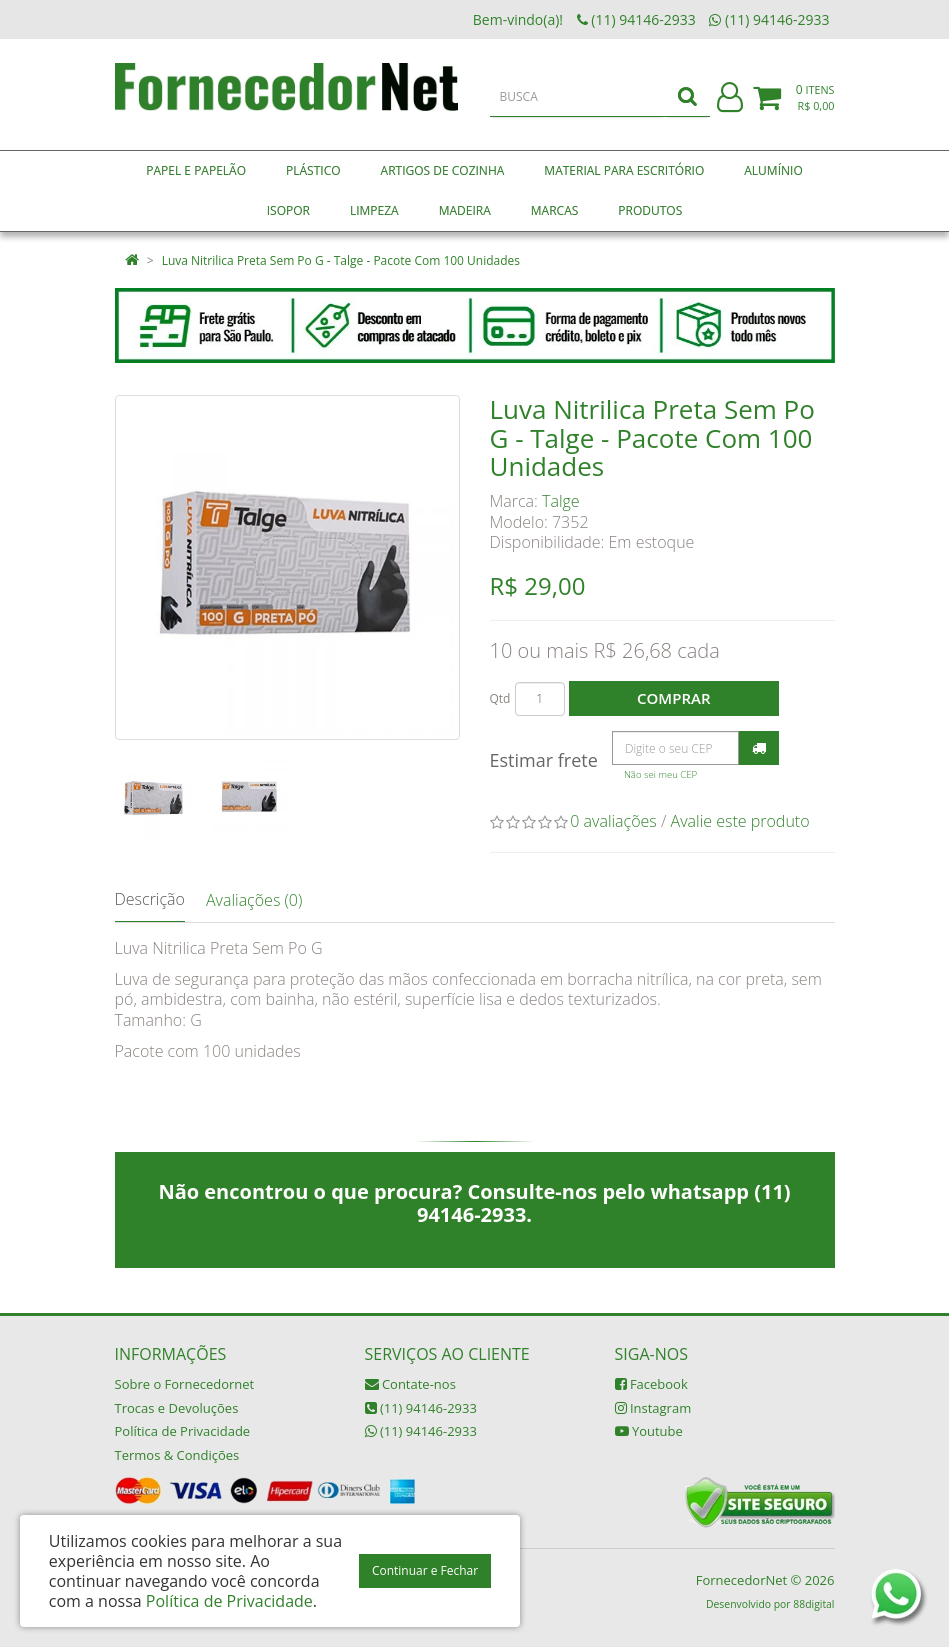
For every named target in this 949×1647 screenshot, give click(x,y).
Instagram (653, 1408)
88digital (813, 1604)
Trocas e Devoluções (177, 1408)
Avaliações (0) (254, 900)
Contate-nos (410, 1384)
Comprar (673, 698)
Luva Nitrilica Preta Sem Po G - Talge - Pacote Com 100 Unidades (341, 260)
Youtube (649, 1431)
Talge (561, 501)
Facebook (651, 1384)
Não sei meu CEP (660, 774)
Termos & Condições (177, 1455)
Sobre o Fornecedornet (185, 1384)
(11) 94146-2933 (421, 1408)
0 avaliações (613, 821)
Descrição (150, 899)
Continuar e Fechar (425, 1570)
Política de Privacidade (183, 1431)
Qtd (500, 698)
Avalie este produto (740, 821)
